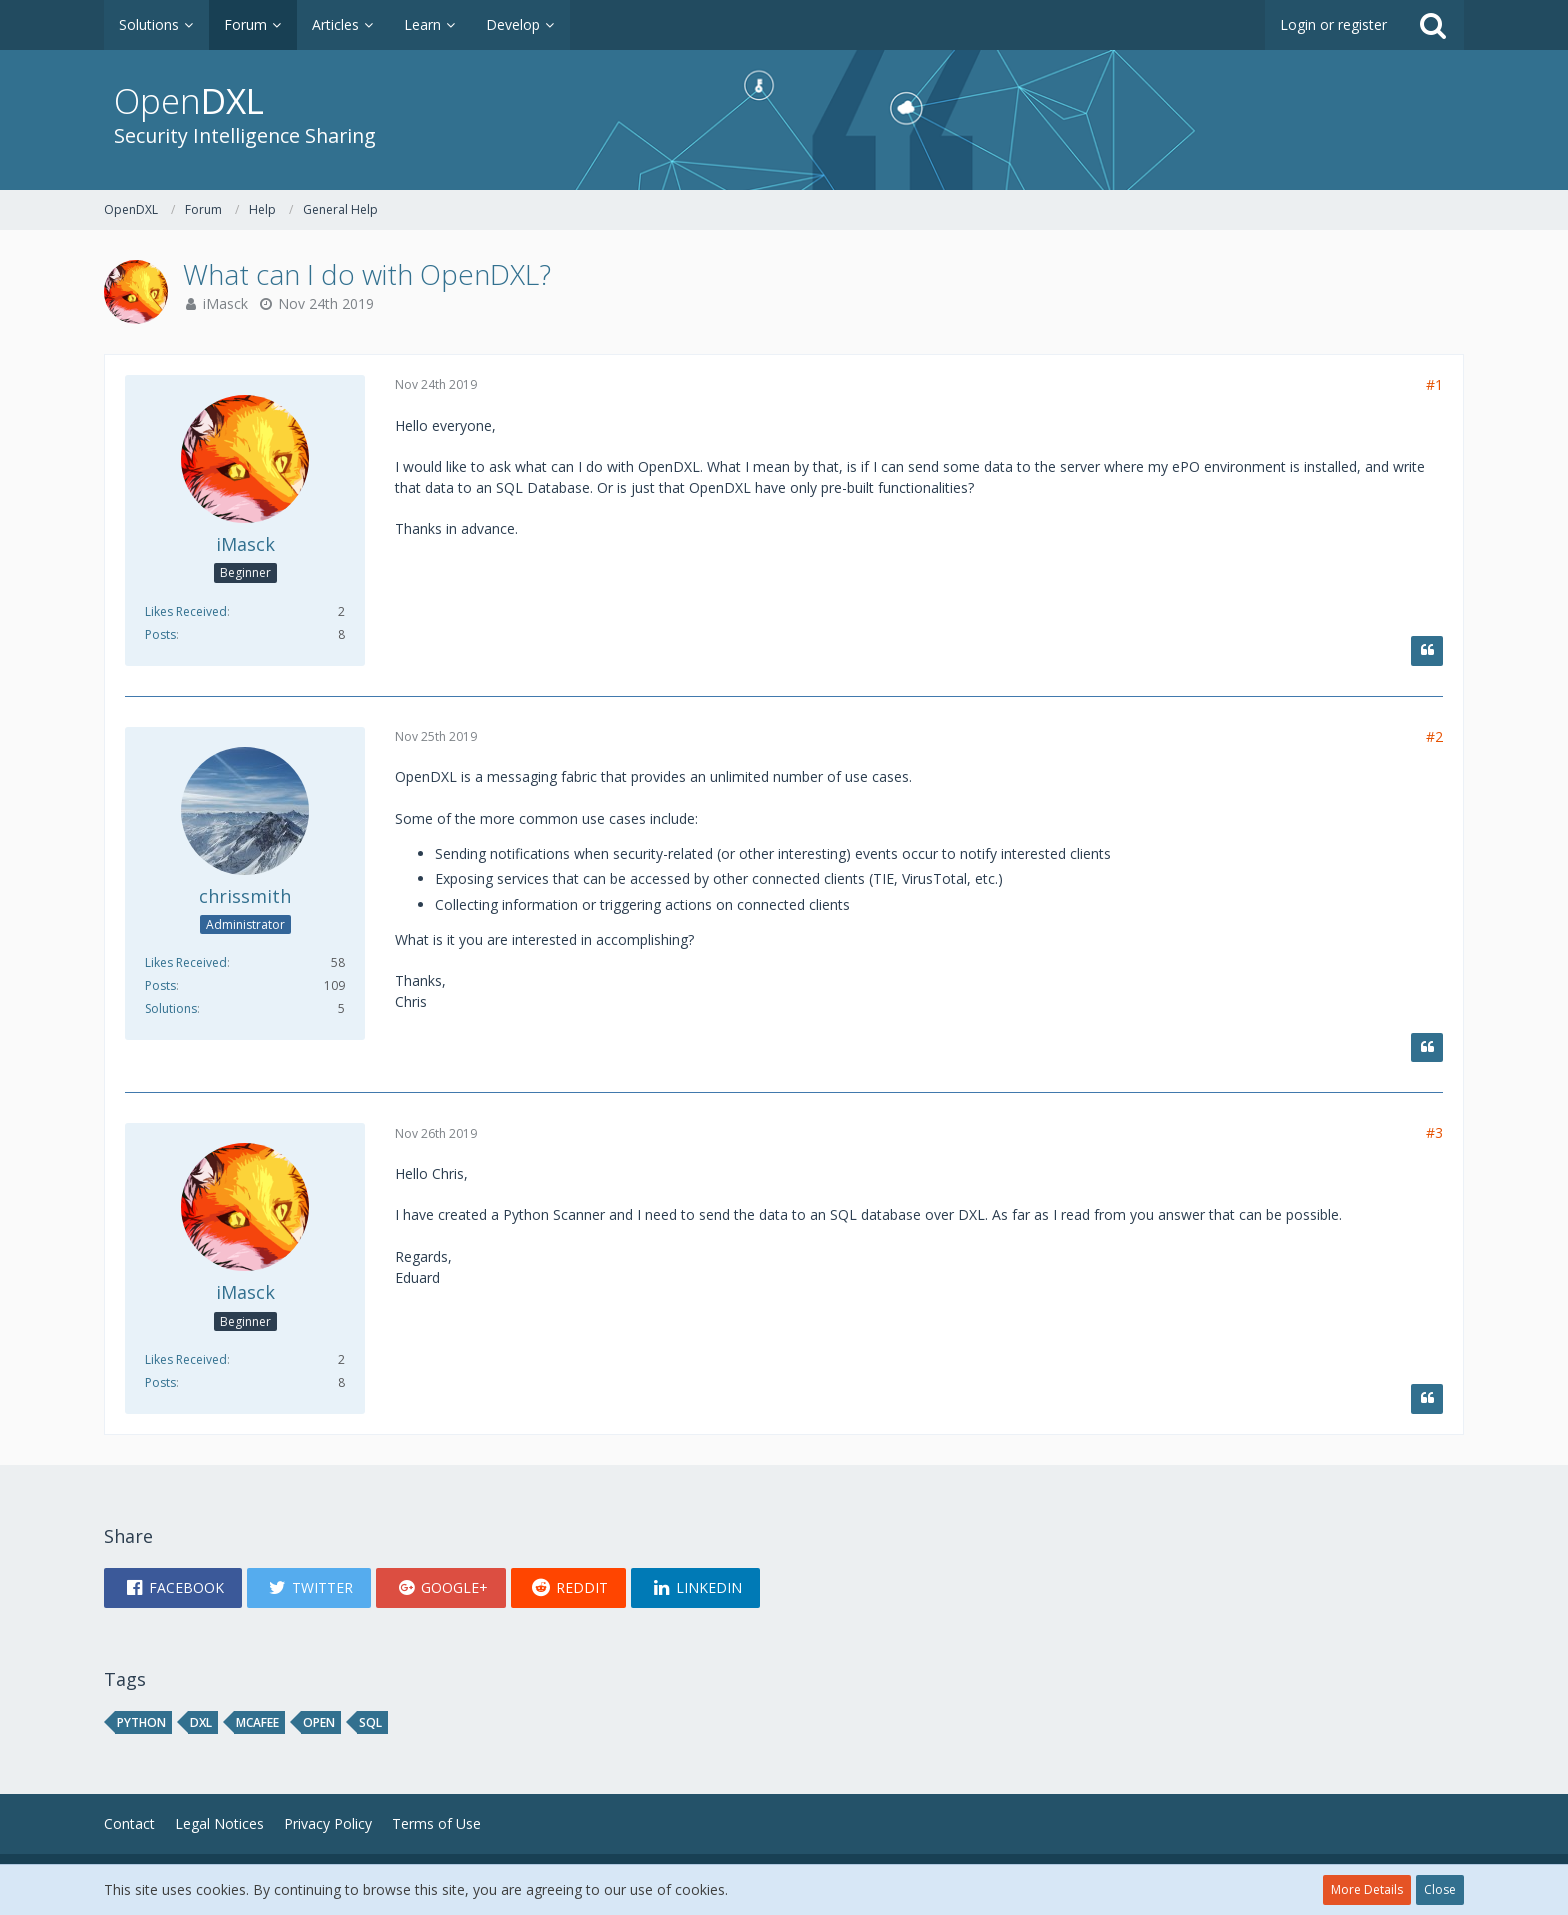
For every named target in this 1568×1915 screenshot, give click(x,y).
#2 (1434, 736)
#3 (1434, 1132)
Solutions (171, 1008)
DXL (201, 1722)
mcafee (257, 1722)
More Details (1367, 1889)
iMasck (225, 303)
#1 (1434, 384)
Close (1440, 1889)
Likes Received (186, 611)
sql (370, 1722)
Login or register (1333, 24)
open (319, 1722)
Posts (160, 634)
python (141, 1722)
